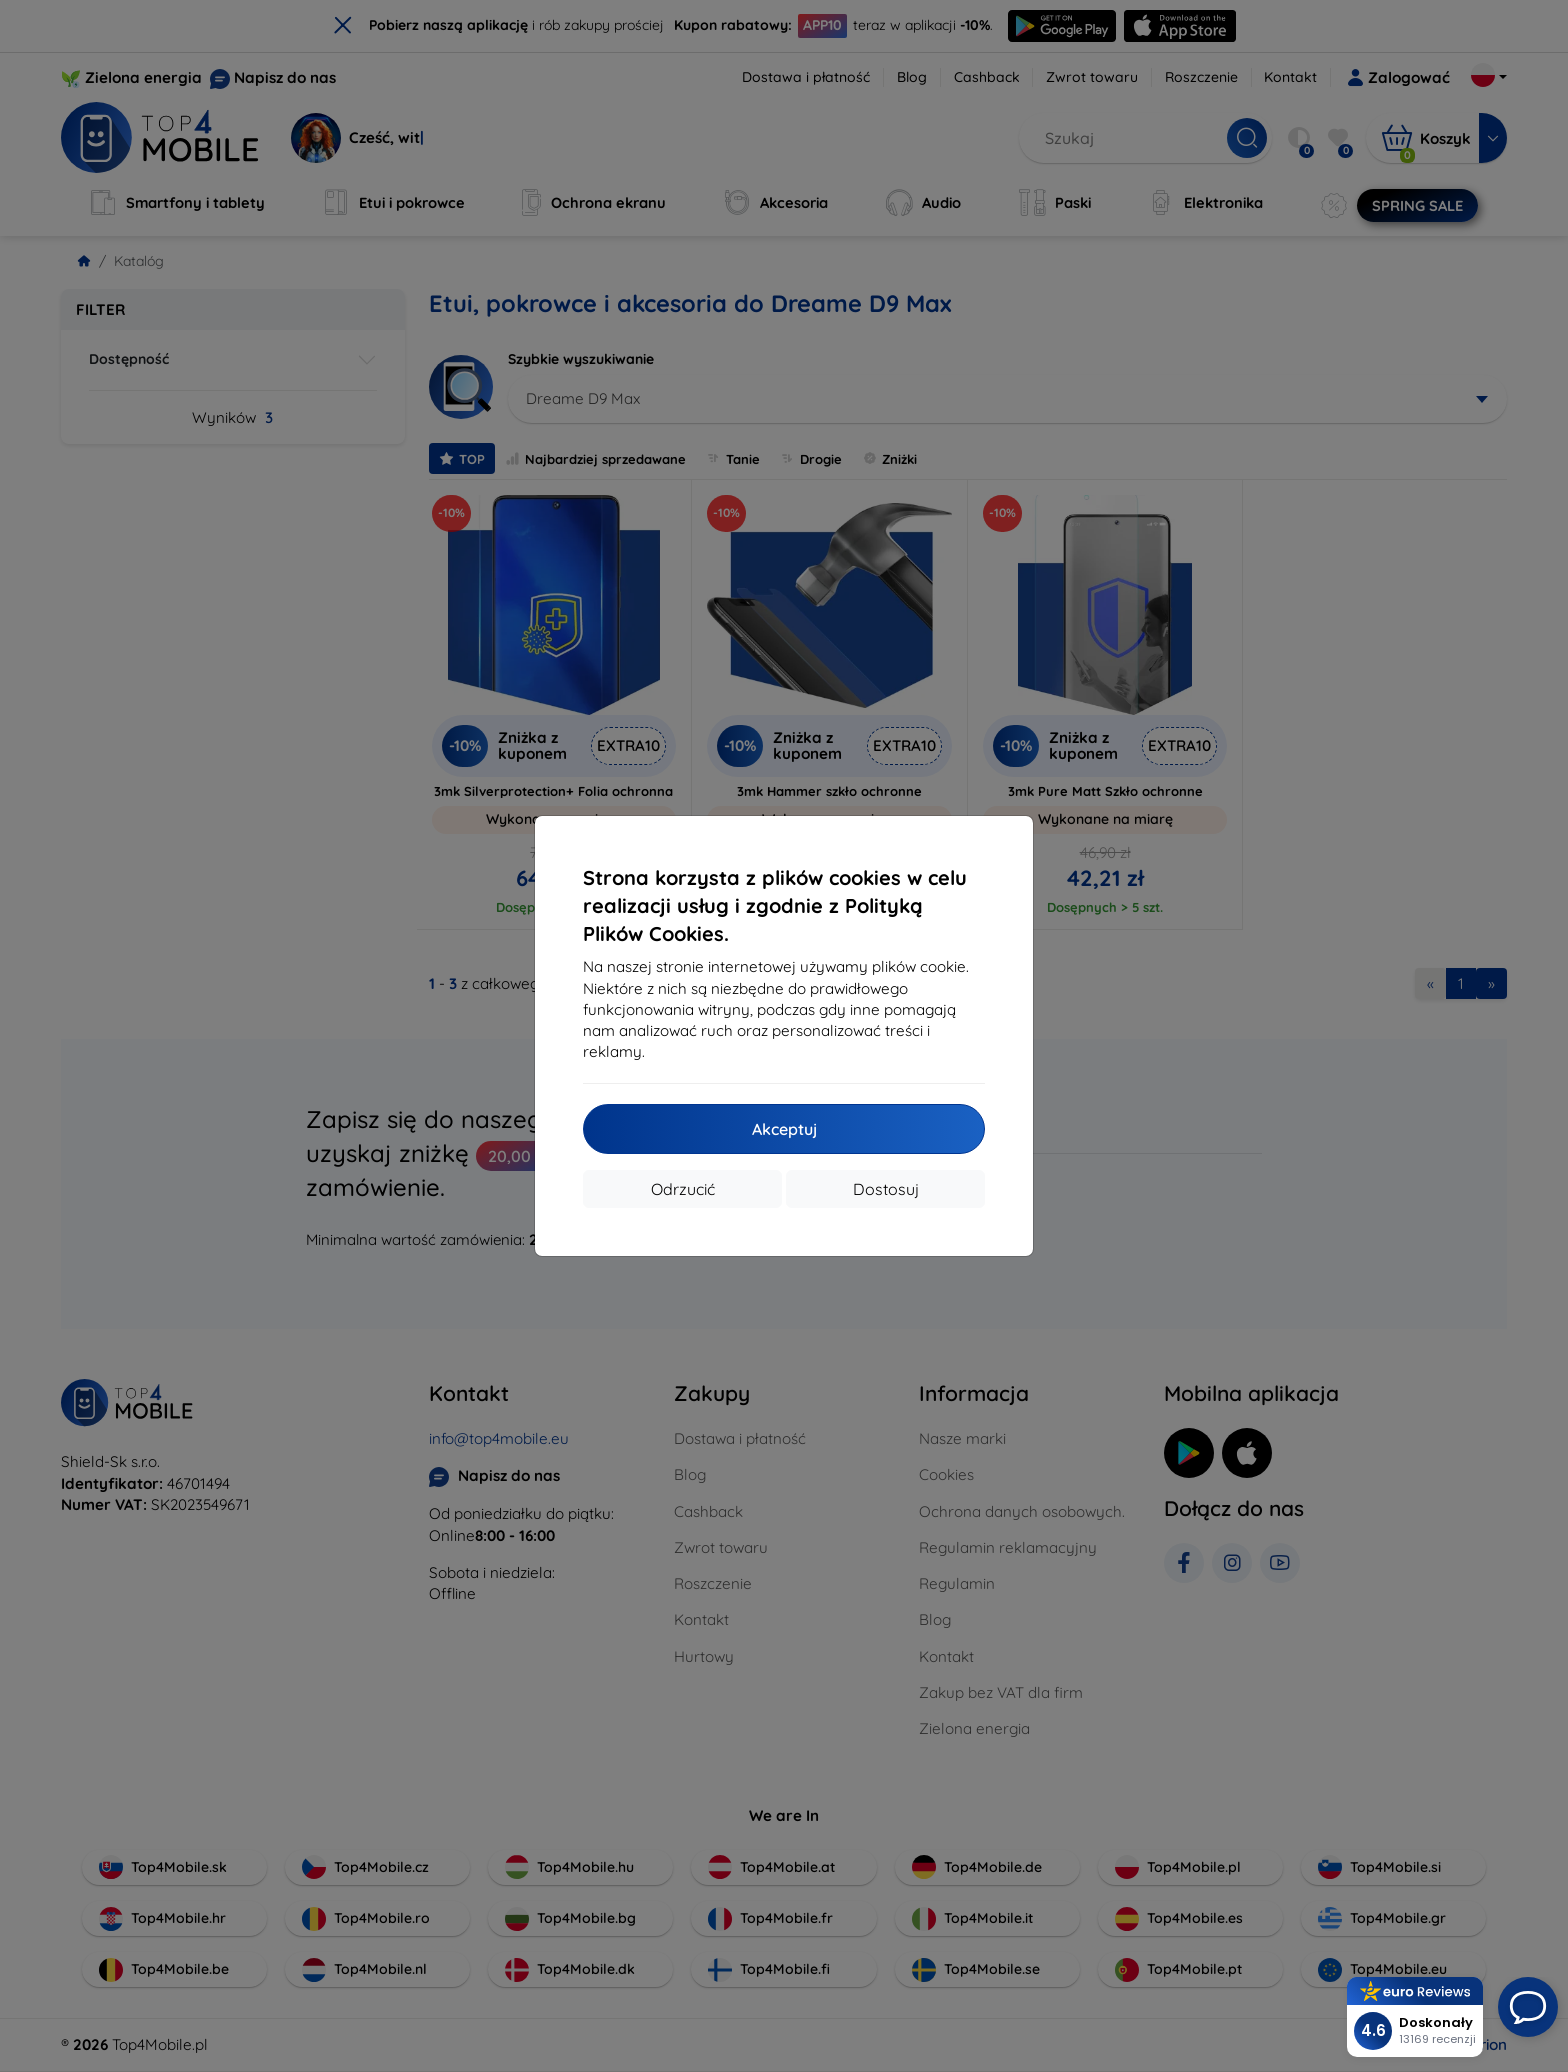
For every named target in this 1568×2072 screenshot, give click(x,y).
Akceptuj (784, 1129)
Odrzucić (683, 1189)
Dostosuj (886, 1189)
